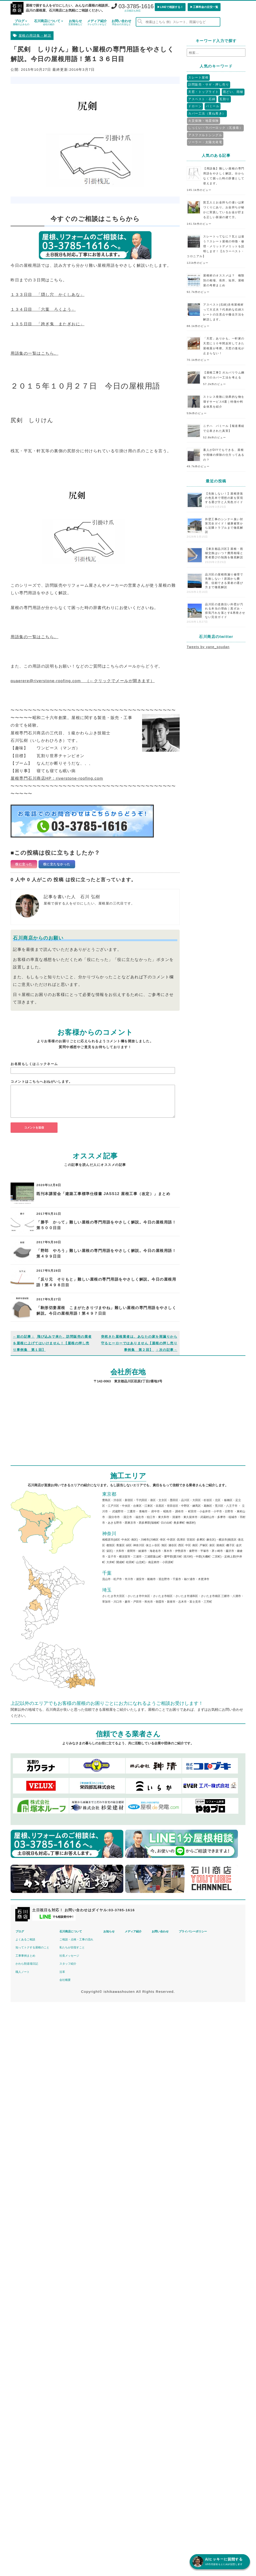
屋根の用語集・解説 (35, 35)
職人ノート (23, 1971)
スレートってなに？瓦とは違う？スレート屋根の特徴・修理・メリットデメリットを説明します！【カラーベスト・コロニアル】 (215, 246)
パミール (212, 106)
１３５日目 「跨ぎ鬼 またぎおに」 (48, 324)
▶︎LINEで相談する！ (170, 7)
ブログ (21, 22)
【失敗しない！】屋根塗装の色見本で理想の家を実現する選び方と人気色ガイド (224, 498)
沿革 (63, 1971)
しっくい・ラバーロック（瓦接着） (215, 128)
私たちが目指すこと (72, 1947)
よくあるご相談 (25, 1939)
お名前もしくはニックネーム (34, 1064)
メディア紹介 (97, 22)
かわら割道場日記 (27, 1963)
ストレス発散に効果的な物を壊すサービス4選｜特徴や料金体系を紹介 (223, 401)
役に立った (23, 864)
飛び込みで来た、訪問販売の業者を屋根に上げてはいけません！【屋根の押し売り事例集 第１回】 (52, 1343)
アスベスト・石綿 (201, 99)
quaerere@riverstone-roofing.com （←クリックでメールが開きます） (83, 681)
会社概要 (65, 1979)
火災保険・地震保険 (203, 120)
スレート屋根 (198, 77)
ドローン (195, 106)
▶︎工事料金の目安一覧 (204, 7)
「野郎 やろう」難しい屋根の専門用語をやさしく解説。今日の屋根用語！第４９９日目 (106, 1253)
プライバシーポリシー (194, 1931)
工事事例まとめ (25, 1955)
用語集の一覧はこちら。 (34, 353)
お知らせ (75, 22)
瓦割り (224, 99)
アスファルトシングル (205, 135)
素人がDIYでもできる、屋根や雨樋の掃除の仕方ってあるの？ (223, 454)
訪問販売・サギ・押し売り (208, 84)
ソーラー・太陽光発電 (205, 142)
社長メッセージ (70, 1955)
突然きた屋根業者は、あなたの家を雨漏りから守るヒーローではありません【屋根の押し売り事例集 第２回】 (139, 1343)
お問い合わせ (121, 22)
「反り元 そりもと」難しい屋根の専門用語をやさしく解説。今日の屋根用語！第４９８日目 (106, 1282)
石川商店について (49, 22)
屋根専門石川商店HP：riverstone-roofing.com (57, 778)
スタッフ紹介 (68, 1963)
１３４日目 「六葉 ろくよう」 (43, 309)
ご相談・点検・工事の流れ (77, 1939)
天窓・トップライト (203, 92)
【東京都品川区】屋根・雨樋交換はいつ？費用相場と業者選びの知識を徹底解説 (224, 553)
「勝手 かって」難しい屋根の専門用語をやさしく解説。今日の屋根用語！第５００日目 (106, 1225)
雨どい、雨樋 (233, 92)
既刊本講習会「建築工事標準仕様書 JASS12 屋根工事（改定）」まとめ (103, 1194)
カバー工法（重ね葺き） (207, 113)
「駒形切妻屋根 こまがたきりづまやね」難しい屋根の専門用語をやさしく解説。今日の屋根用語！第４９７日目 (106, 1310)
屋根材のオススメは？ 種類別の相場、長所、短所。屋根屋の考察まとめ (223, 280)
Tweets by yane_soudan (208, 647)
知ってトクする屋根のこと (33, 1947)
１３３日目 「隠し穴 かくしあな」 (48, 294)
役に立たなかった (56, 864)
